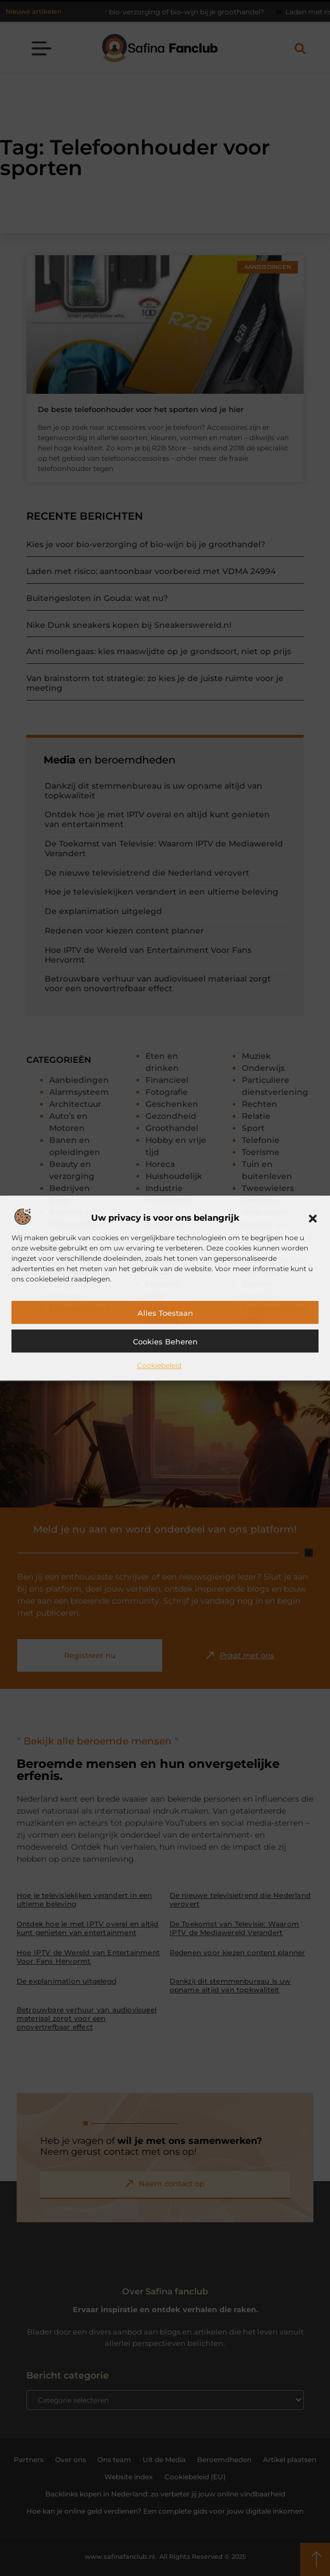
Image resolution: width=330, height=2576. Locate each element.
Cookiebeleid (159, 1365)
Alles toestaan (165, 1312)
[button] (313, 1218)
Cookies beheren (165, 1341)
